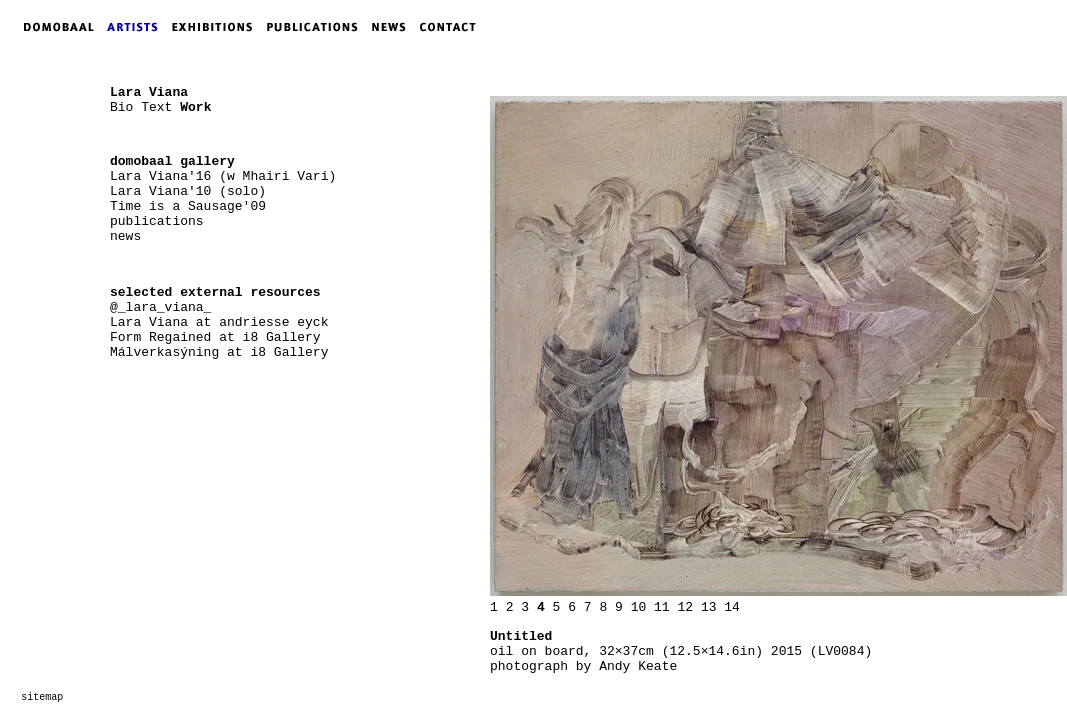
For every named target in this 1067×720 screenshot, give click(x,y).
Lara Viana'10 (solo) (188, 191)
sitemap (42, 697)
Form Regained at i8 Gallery (215, 337)
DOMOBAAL (53, 27)
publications (157, 221)
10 (639, 607)
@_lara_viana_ (160, 307)
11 (662, 607)
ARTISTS (137, 27)
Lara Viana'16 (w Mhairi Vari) (223, 176)
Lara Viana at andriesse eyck (219, 322)
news (125, 236)
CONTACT (452, 27)
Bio (121, 107)
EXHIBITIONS (216, 27)
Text (156, 107)
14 (732, 607)
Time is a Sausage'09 (188, 206)
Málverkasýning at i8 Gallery (219, 352)
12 (685, 607)
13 (709, 607)
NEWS (394, 27)
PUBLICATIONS (318, 27)
